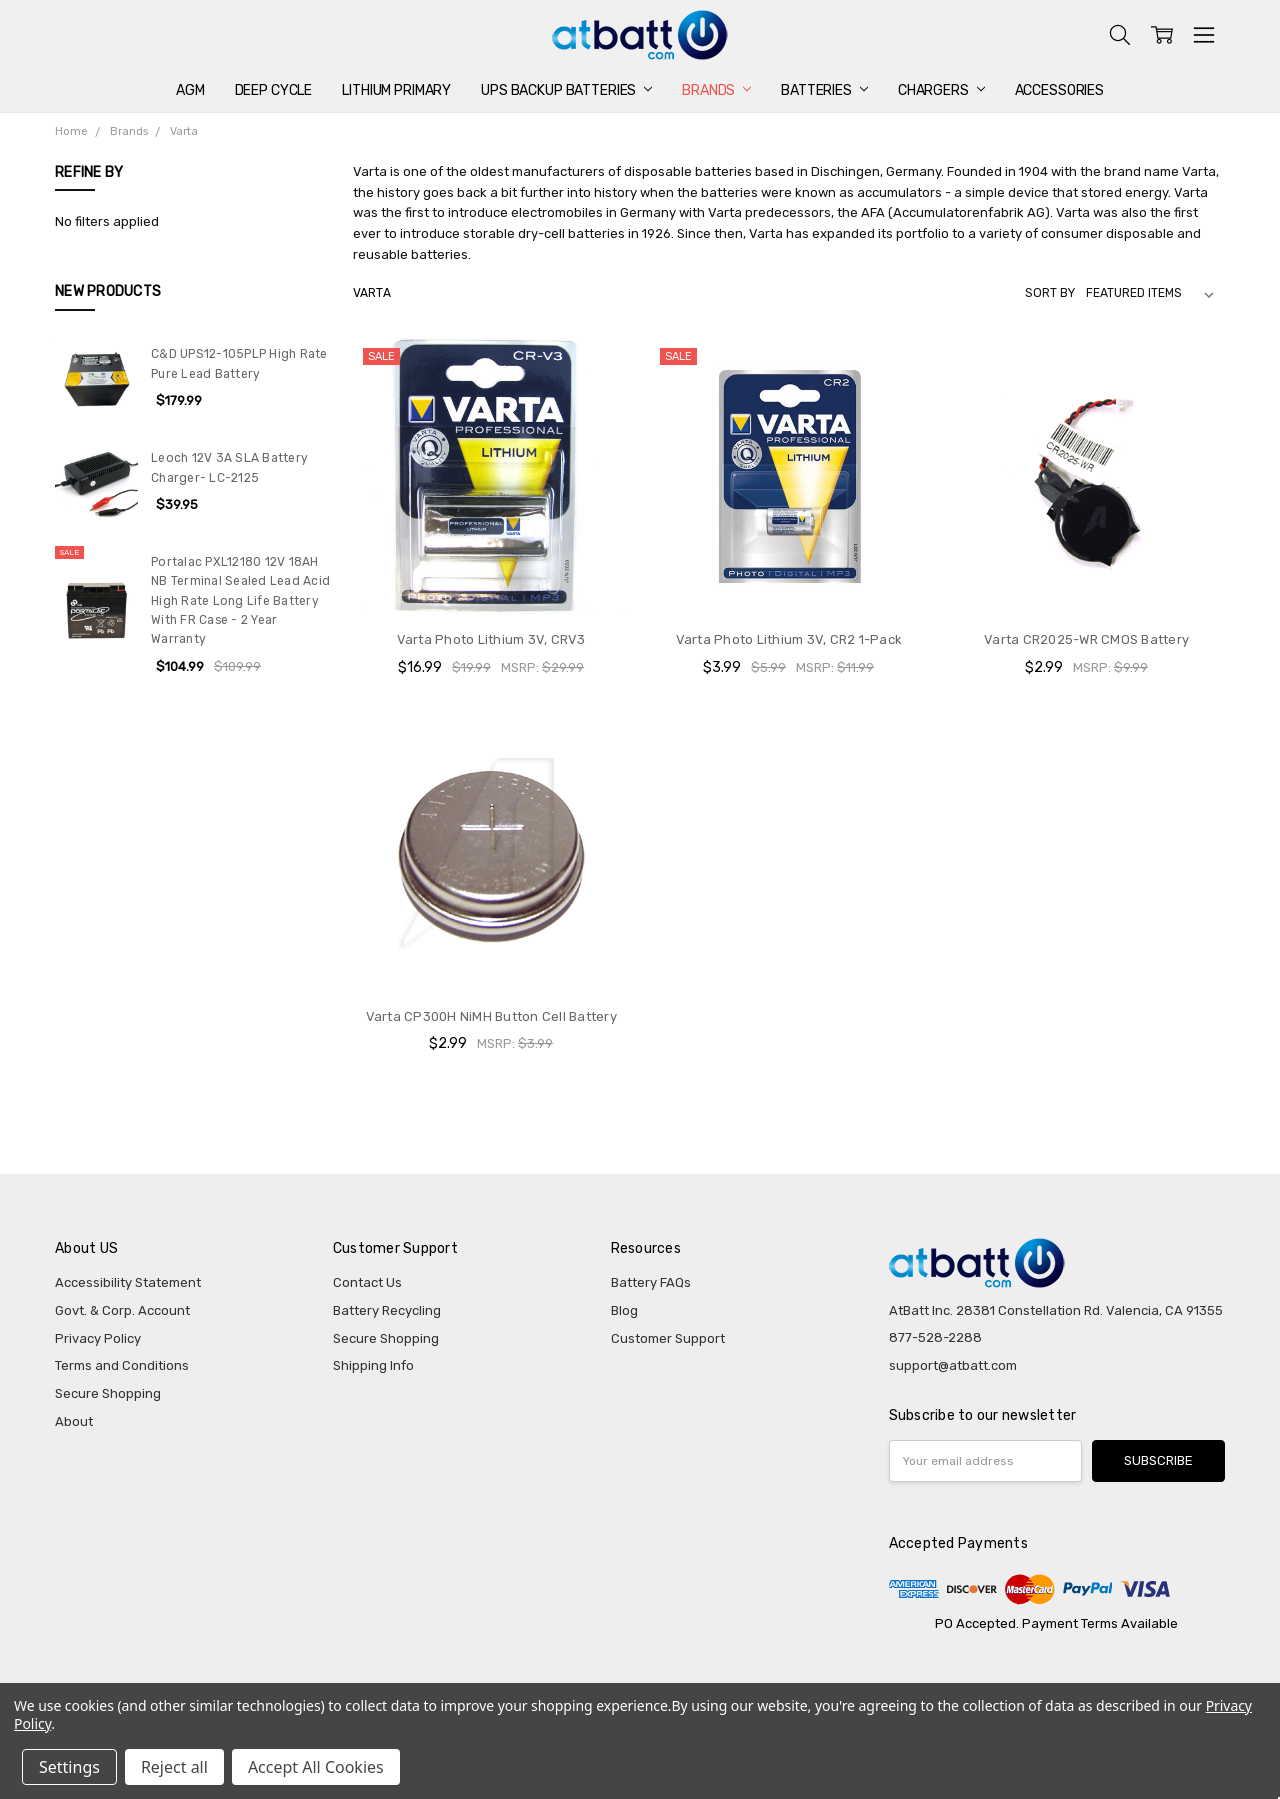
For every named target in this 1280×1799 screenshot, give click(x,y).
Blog (624, 1310)
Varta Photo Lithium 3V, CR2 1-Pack (789, 639)
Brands (716, 90)
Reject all (174, 1767)
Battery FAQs (651, 1282)
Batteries (824, 90)
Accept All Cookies (316, 1767)
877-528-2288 (935, 1337)
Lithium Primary (396, 90)
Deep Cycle (274, 90)
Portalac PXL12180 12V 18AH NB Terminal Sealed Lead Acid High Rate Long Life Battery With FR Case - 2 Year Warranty (240, 600)
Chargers (941, 90)
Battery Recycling (387, 1310)
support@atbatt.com (953, 1365)
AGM (190, 90)
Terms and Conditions (122, 1365)
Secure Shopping (108, 1393)
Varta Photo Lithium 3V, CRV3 (491, 639)
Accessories (1059, 90)
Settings (69, 1767)
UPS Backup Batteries (566, 90)
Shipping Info (373, 1365)
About (74, 1421)
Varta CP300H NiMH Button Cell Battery (491, 1016)
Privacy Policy (98, 1338)
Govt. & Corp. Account (122, 1310)
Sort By (1050, 293)
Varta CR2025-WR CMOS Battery (1086, 639)
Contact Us (367, 1282)
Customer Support (668, 1338)
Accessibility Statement (128, 1282)
